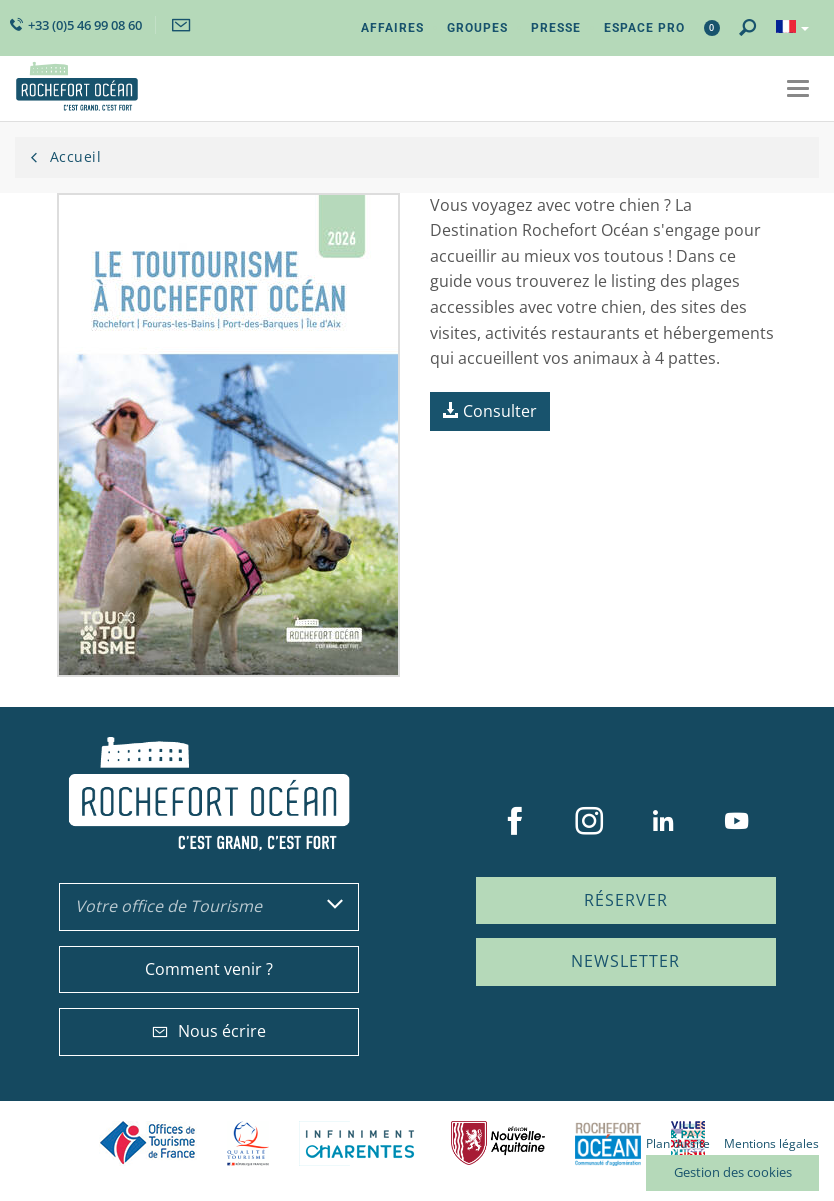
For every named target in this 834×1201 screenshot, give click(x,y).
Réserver (626, 900)
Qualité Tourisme (248, 1143)
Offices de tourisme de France (148, 1143)
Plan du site (678, 1143)
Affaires (392, 28)
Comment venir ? (209, 969)
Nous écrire (209, 1031)
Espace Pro (644, 28)
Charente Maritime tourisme (360, 1143)
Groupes (477, 28)
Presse (556, 28)
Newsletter (625, 961)
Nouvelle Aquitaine (498, 1143)
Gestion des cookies (733, 1172)
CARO (608, 1143)
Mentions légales (771, 1143)
